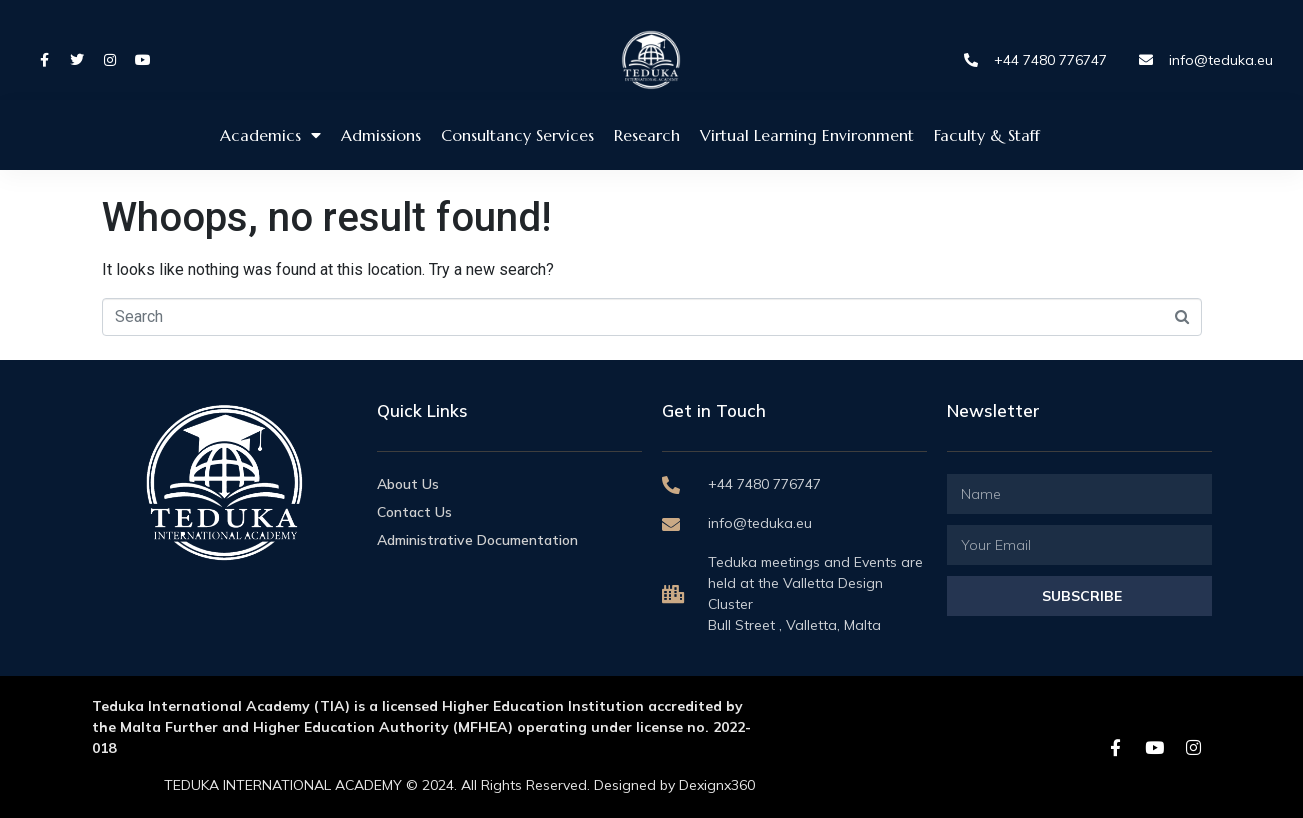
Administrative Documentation (477, 540)
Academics (270, 135)
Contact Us (414, 512)
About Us (408, 484)
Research (647, 135)
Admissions (381, 135)
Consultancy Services (517, 135)
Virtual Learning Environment (807, 135)
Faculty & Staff (987, 135)
